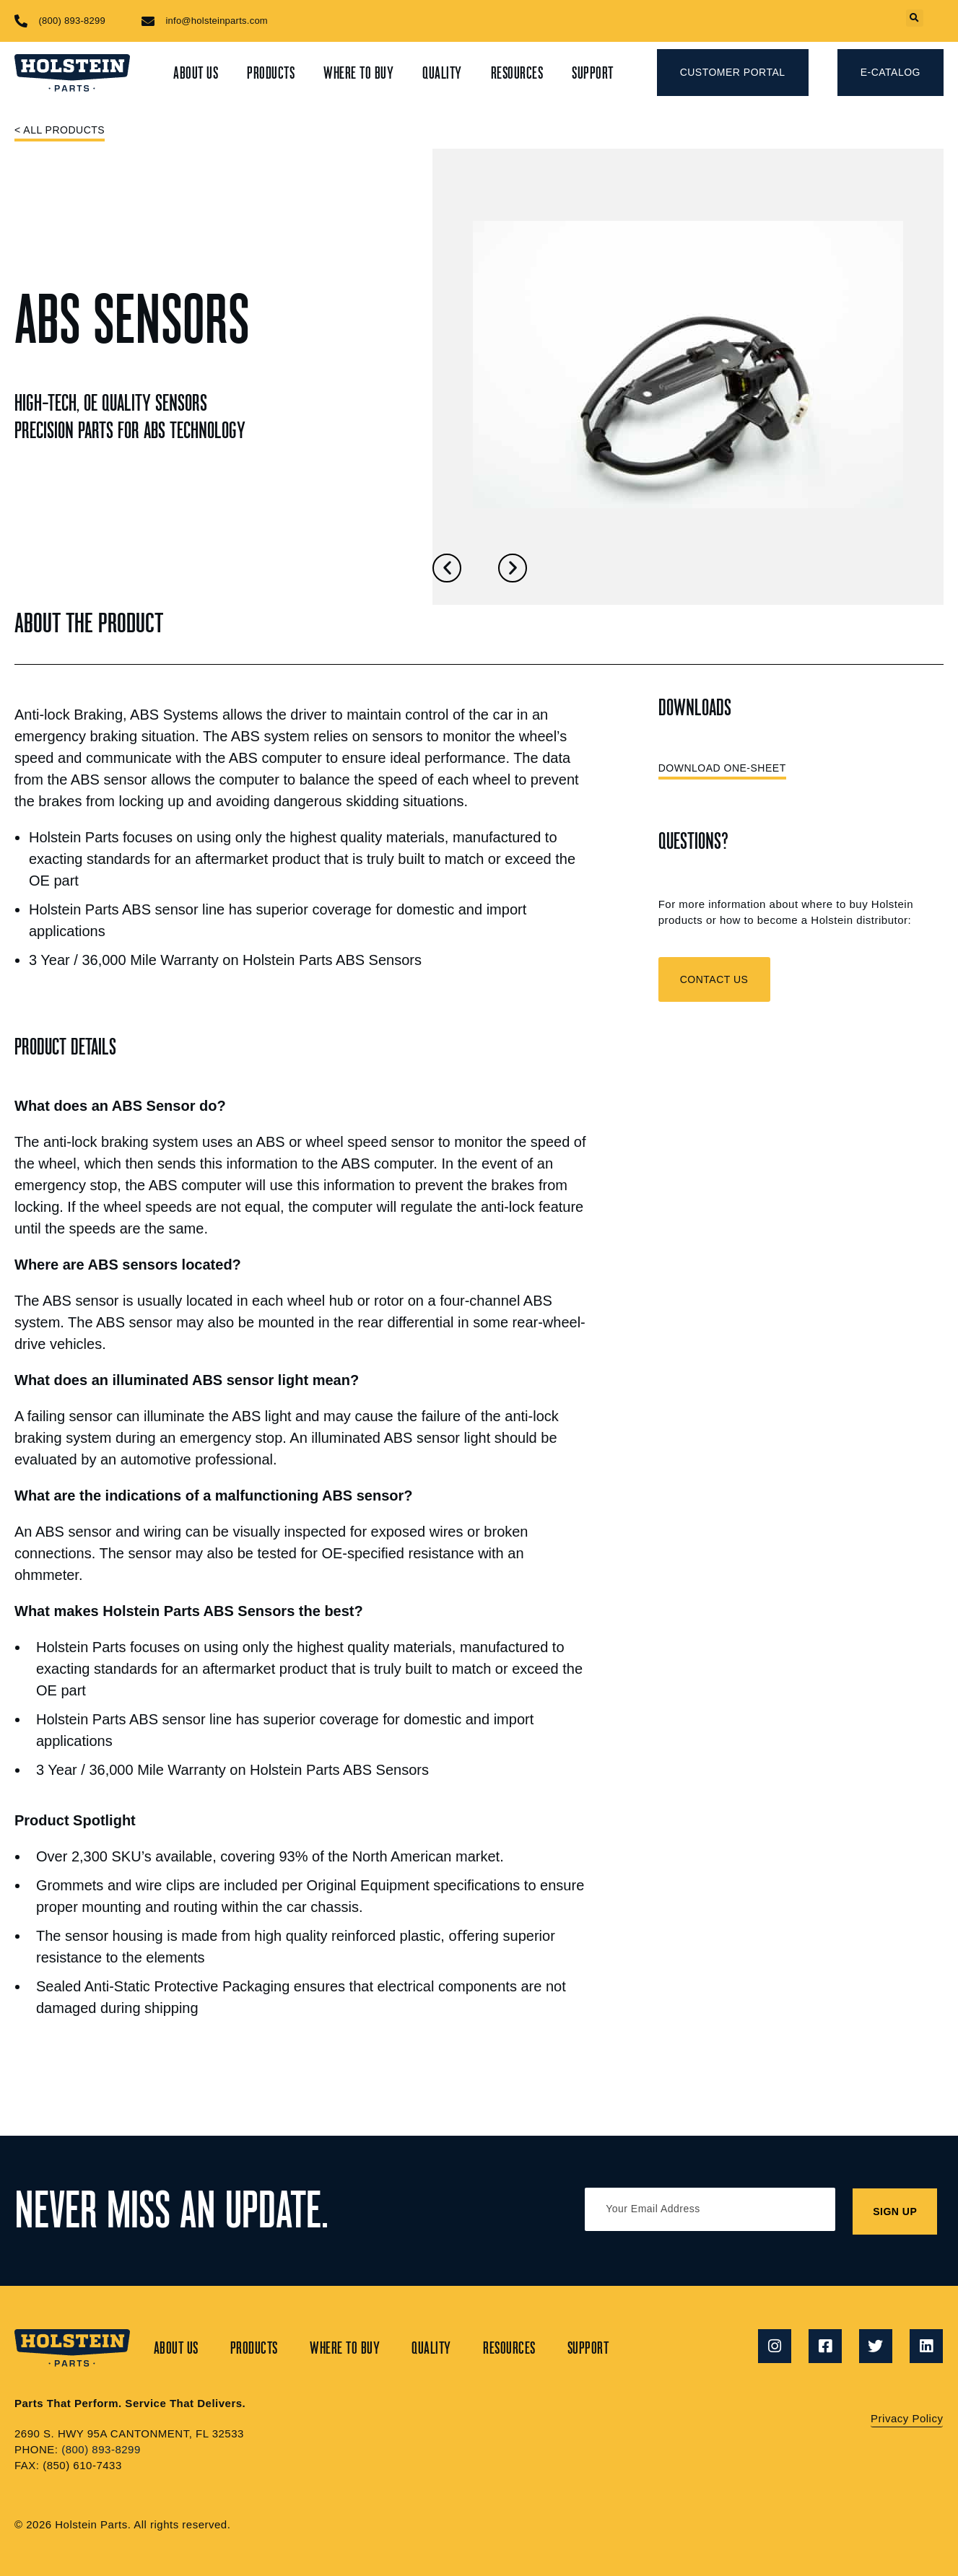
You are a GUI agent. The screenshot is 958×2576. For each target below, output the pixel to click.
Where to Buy (358, 73)
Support (593, 73)
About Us (195, 73)
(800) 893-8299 (101, 2449)
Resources (517, 73)
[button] (914, 19)
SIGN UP (896, 2211)
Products (271, 73)
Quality (442, 73)
